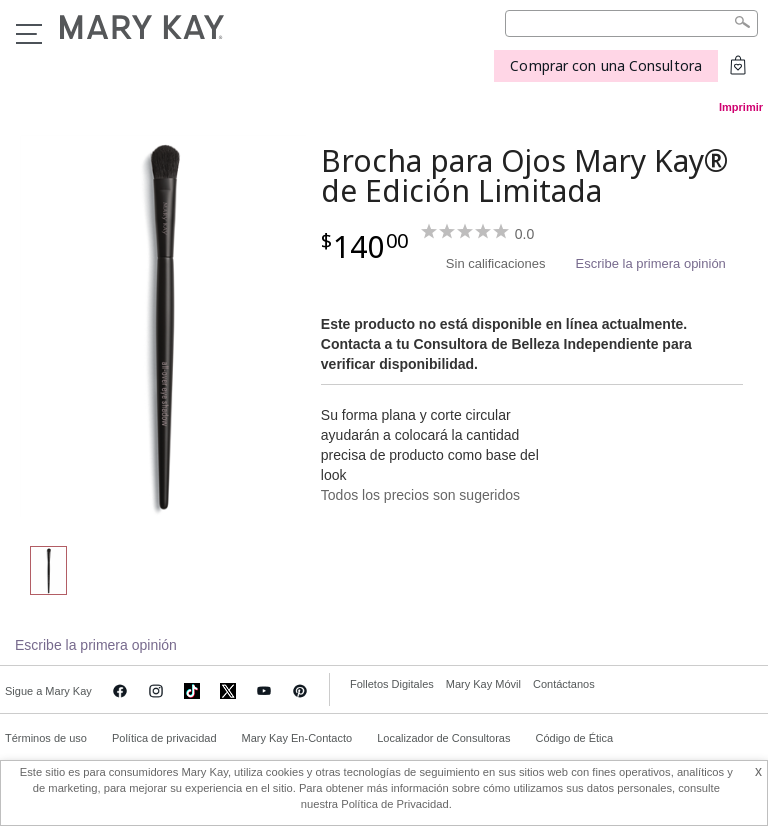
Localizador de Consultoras (443, 738)
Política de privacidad (164, 738)
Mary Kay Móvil (483, 684)
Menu (29, 34)
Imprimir (741, 107)
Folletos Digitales (392, 684)
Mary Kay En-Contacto (297, 738)
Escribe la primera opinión (651, 263)
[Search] (631, 23)
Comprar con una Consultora (606, 65)
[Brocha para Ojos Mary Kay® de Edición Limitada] (163, 326)
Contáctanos (564, 684)
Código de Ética (574, 738)
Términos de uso (46, 738)
